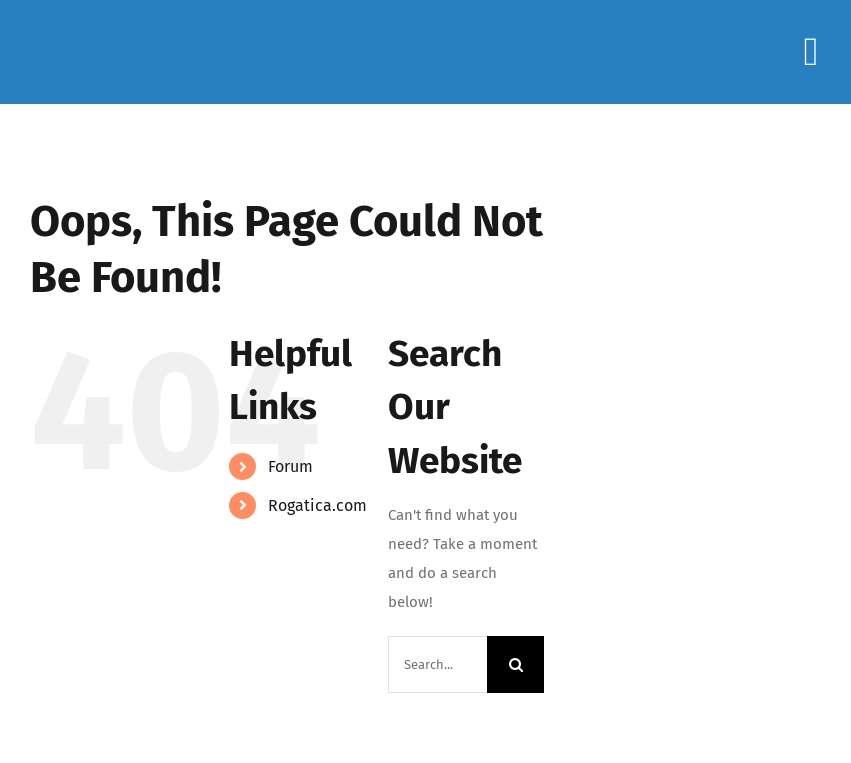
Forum (290, 466)
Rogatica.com (317, 505)
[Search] (515, 664)
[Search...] (437, 664)
